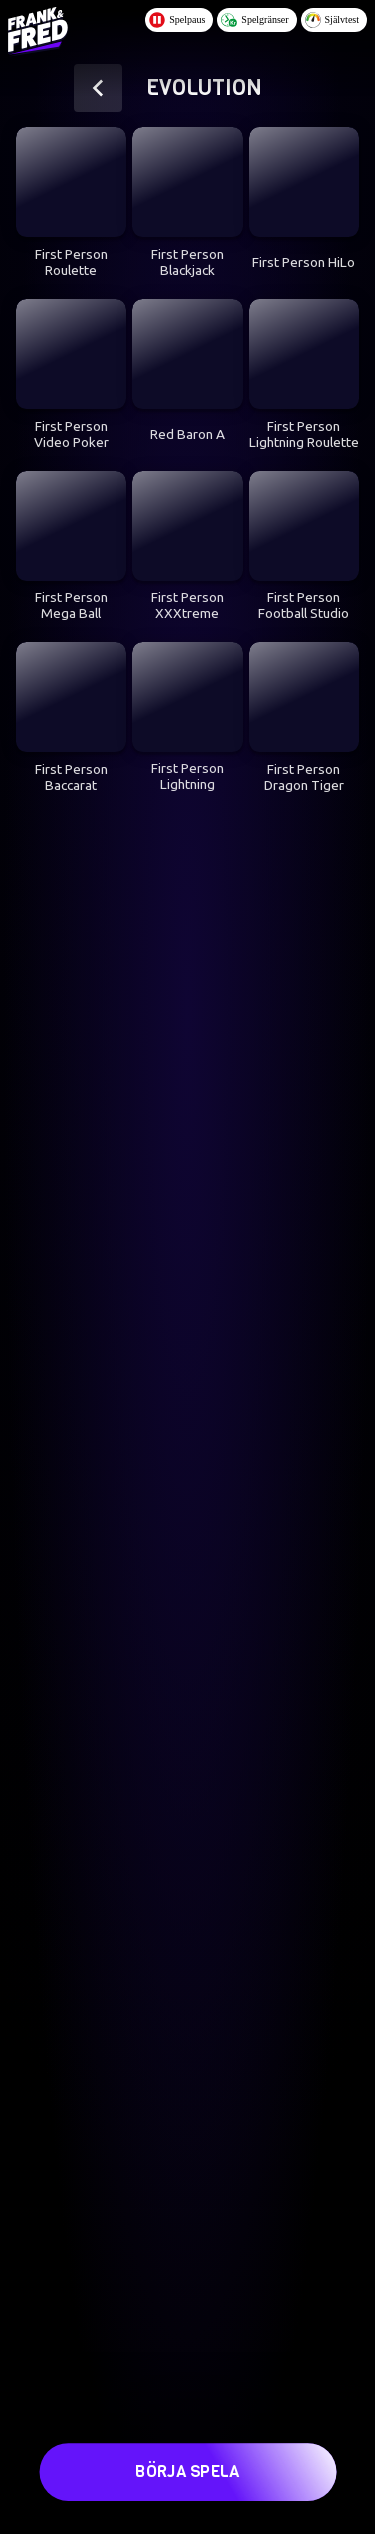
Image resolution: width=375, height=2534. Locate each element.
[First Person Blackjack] (187, 182)
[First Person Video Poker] (71, 354)
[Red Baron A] (187, 354)
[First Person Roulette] (71, 182)
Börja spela (187, 2465)
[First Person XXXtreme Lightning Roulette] (187, 526)
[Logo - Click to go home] (38, 28)
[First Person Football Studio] (304, 526)
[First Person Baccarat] (71, 697)
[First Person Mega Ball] (71, 526)
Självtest (332, 20)
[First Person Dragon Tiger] (304, 697)
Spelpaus (177, 20)
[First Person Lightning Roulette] (304, 354)
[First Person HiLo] (304, 182)
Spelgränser (254, 20)
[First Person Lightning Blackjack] (187, 697)
